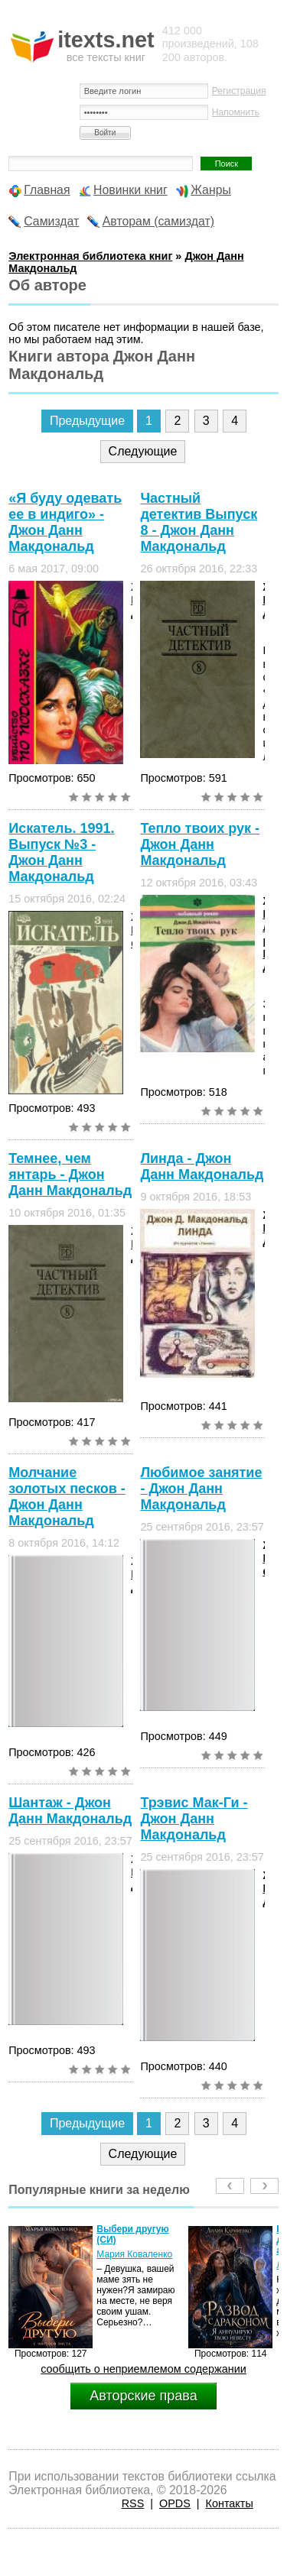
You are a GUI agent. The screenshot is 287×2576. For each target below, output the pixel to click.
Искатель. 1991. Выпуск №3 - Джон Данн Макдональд (61, 852)
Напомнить (235, 112)
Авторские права (143, 2395)
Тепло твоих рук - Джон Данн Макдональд (199, 844)
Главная (47, 189)
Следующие (143, 451)
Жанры (211, 189)
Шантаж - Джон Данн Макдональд (70, 1810)
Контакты (229, 2503)
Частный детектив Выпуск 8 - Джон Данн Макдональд (198, 522)
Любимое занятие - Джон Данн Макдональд (201, 1488)
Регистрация (239, 91)
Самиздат (51, 221)
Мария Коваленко (134, 2254)
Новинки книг (130, 189)
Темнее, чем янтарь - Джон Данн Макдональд (70, 1174)
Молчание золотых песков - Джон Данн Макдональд (66, 1496)
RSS (133, 2503)
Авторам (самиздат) (158, 221)
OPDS (175, 2503)
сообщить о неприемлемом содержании (143, 2369)
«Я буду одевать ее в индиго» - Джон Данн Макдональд (65, 522)
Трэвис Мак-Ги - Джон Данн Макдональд (193, 1818)
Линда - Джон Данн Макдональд (201, 1166)
